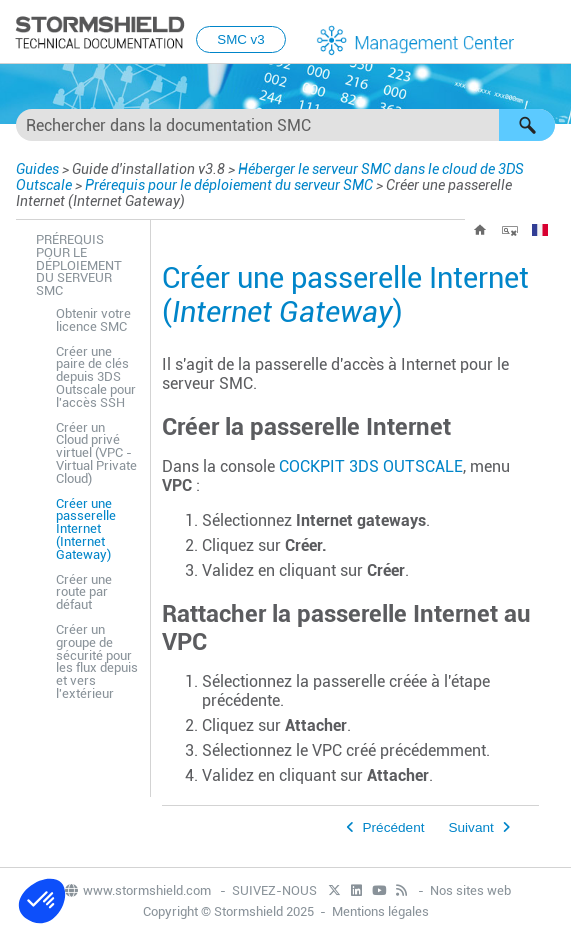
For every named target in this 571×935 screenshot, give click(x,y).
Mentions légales (380, 911)
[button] (527, 125)
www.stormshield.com (137, 890)
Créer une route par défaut (84, 592)
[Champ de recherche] (285, 125)
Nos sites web (470, 890)
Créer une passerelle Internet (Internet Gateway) (86, 529)
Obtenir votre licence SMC (93, 320)
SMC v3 (240, 39)
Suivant (470, 827)
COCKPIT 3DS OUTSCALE (371, 466)
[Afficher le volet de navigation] (547, 33)
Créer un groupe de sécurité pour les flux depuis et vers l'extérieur (97, 661)
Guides (37, 169)
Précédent (394, 827)
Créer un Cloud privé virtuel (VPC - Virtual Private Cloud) (96, 453)
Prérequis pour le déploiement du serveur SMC (229, 185)
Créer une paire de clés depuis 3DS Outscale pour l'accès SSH (96, 377)
